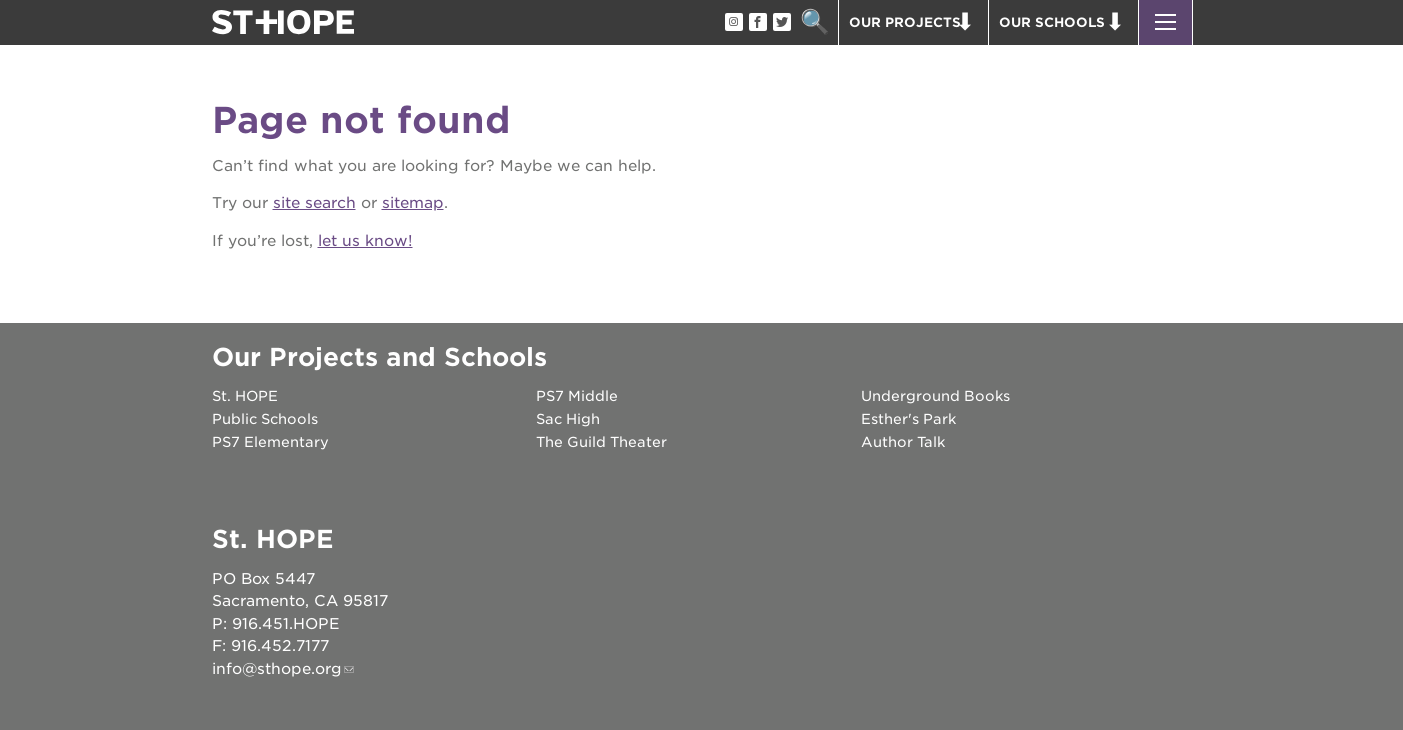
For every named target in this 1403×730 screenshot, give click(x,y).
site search (314, 203)
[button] (1165, 22)
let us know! (365, 241)
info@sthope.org (277, 669)
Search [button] (815, 22)
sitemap (413, 203)
